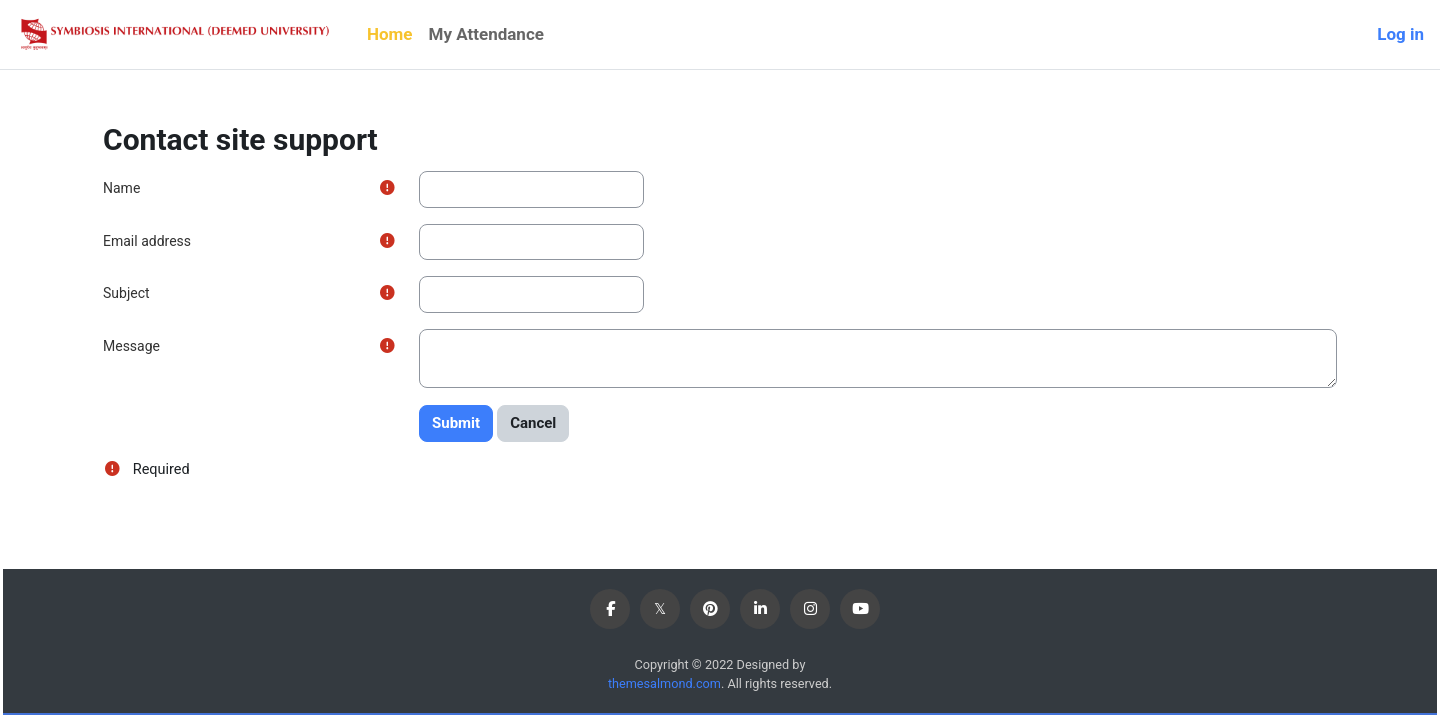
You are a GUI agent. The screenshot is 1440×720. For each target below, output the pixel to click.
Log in (1400, 34)
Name (121, 188)
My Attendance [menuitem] (486, 34)
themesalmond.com (662, 684)
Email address (147, 241)
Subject (126, 293)
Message (131, 346)
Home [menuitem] (390, 34)
